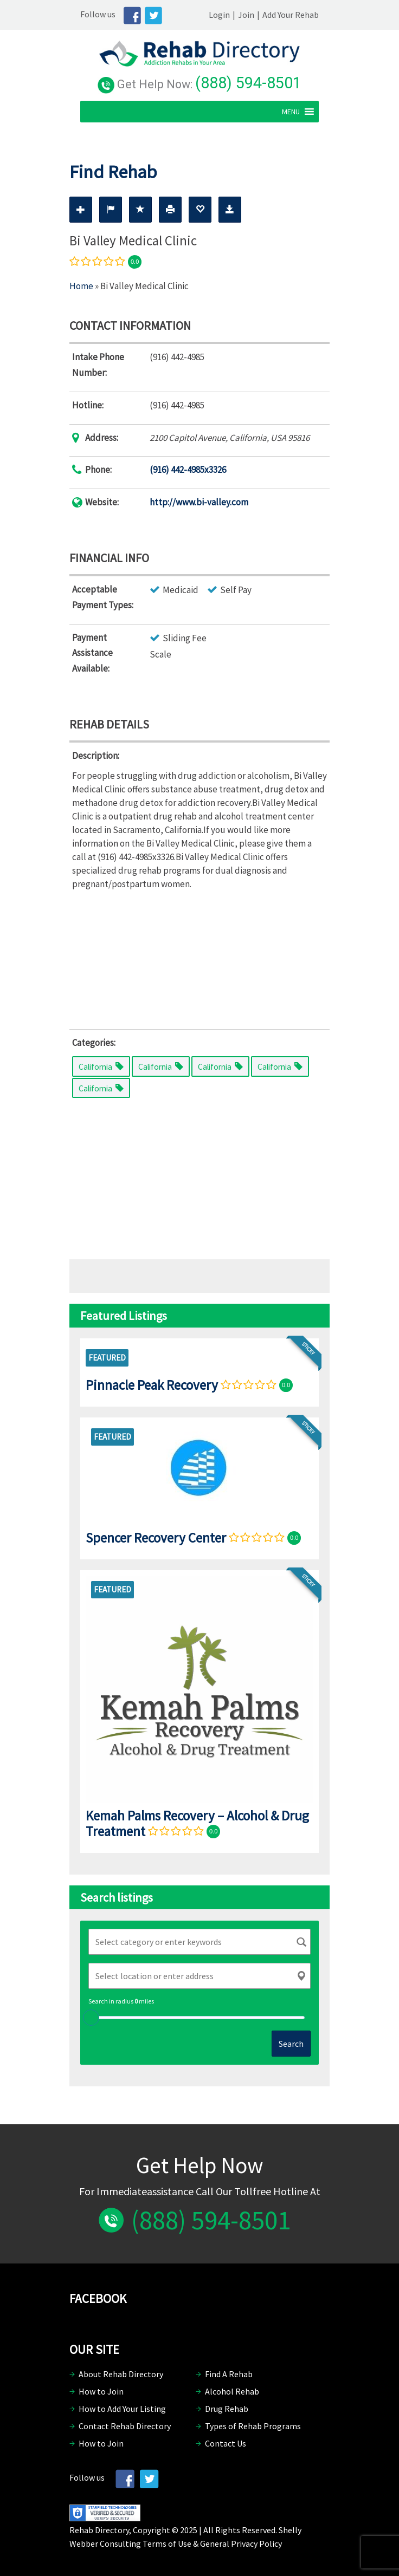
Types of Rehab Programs (253, 2424)
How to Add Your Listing (122, 2407)
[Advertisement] (199, 955)
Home (81, 285)
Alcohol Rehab (232, 2390)
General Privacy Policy (241, 2541)
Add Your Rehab (301, 14)
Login (230, 14)
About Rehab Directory (121, 2372)
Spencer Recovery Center (156, 1536)
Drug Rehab (226, 2407)
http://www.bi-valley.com (199, 501)
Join (257, 14)
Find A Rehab (229, 2372)
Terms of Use (167, 2541)
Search (291, 2042)
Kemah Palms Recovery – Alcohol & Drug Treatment (197, 1821)
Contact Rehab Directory (125, 2424)
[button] (302, 110)
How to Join (101, 2390)
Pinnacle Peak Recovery (152, 1383)
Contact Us (225, 2442)
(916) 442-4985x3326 (188, 468)
